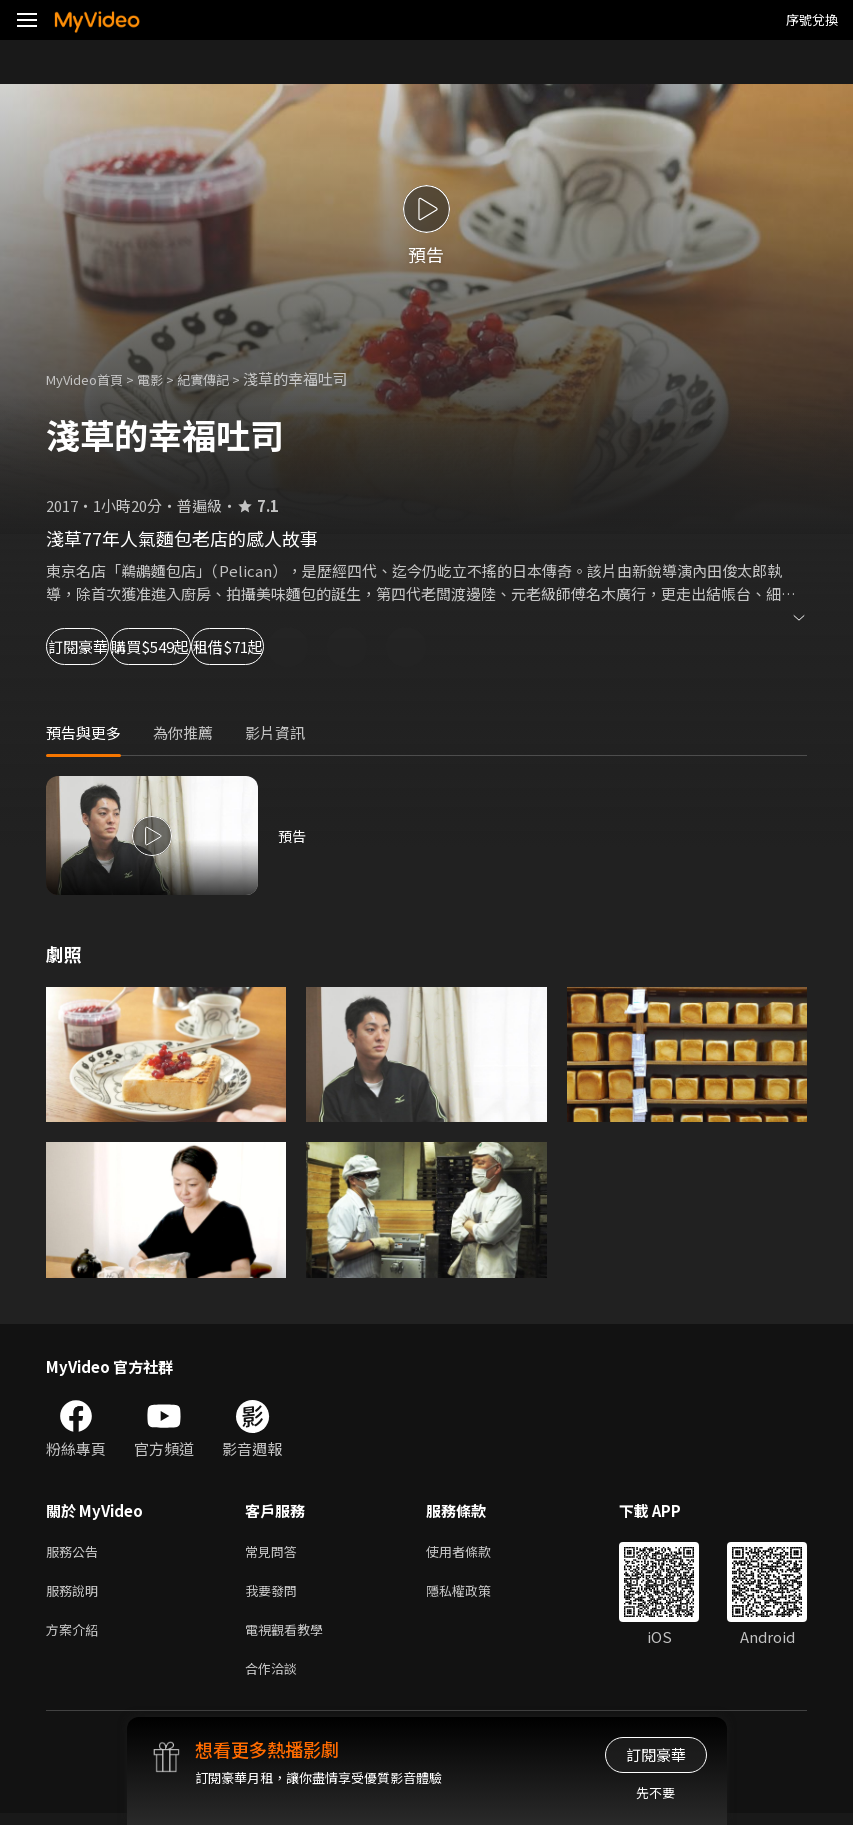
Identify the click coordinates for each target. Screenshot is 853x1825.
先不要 (655, 1792)
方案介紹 (76, 1636)
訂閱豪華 (101, 646)
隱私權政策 (475, 1594)
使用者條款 (475, 1552)
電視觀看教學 (290, 1636)
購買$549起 (236, 646)
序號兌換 (812, 19)
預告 (293, 835)
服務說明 (76, 1594)
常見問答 (275, 1552)
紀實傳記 (225, 378)
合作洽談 (275, 1678)
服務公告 (76, 1552)
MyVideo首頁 (91, 378)
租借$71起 (376, 646)
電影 (166, 378)
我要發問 (275, 1594)
